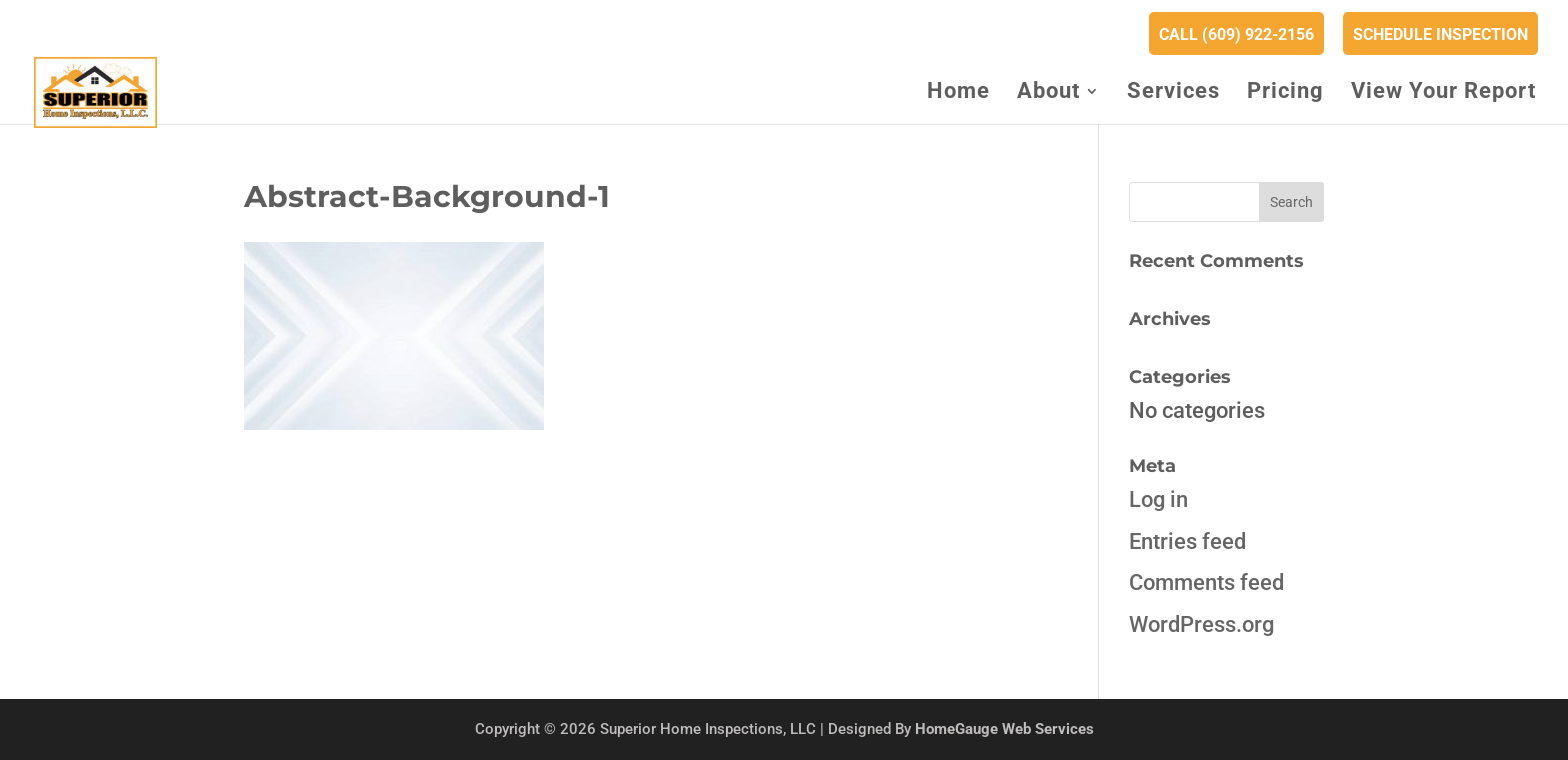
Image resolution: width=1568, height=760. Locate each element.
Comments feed (1206, 582)
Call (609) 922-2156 (1236, 34)
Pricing (1285, 93)
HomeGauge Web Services (1004, 729)
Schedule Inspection (1440, 34)
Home (958, 93)
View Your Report (1443, 93)
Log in (1158, 499)
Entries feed (1187, 541)
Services (1173, 93)
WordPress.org (1201, 624)
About (1048, 93)
